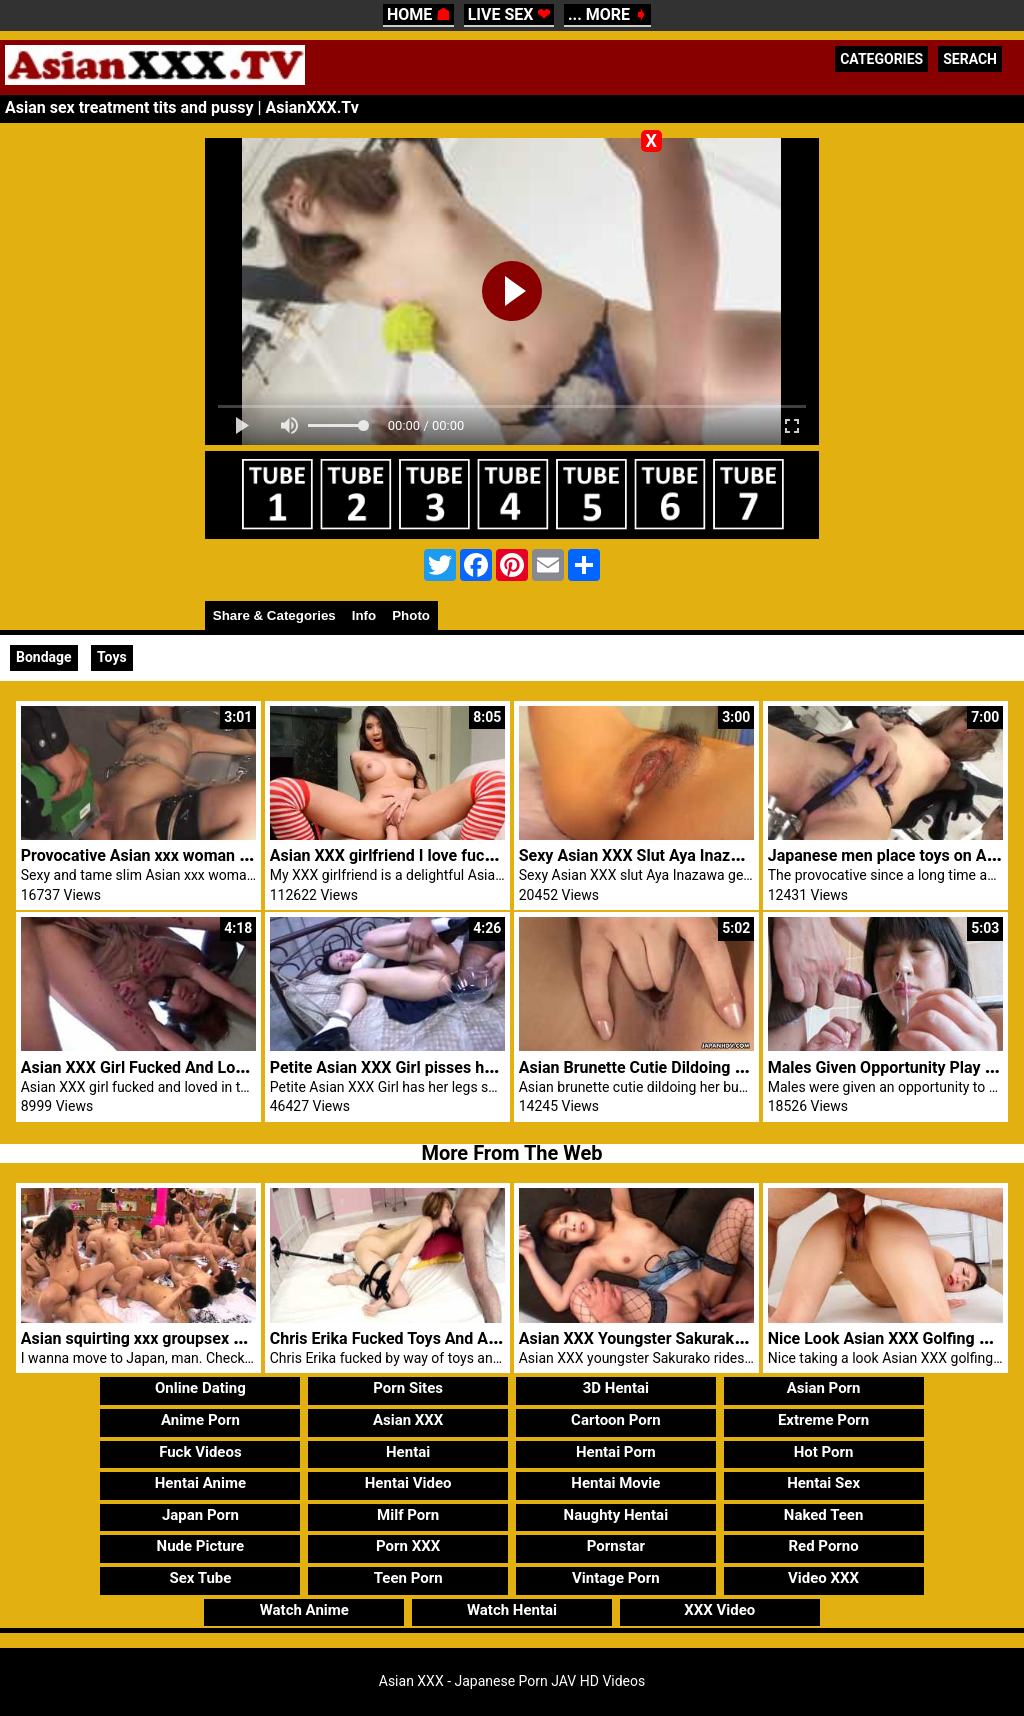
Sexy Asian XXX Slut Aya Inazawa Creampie (675, 855)
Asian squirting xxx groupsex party (146, 1338)
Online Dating (200, 1388)
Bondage (44, 657)
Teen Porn (408, 1578)
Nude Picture (201, 1546)
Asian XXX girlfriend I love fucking (392, 855)
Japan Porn (200, 1515)
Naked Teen (824, 1515)
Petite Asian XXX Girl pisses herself (398, 1067)
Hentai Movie (615, 1483)
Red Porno (823, 1546)
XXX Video (719, 1610)
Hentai (408, 1452)
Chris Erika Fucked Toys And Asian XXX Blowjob (442, 1338)
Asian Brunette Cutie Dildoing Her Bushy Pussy (688, 1067)
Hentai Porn (616, 1452)
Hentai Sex (823, 1483)
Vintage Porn (616, 1578)
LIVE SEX (509, 14)
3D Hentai (616, 1388)
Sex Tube (200, 1578)
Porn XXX (408, 1546)
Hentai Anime (200, 1483)
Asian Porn (824, 1388)
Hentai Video (408, 1483)
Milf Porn (408, 1515)
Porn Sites (408, 1388)
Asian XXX (408, 1420)
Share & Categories (274, 615)
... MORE (607, 14)
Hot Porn (824, 1452)
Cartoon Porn (616, 1420)
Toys (112, 657)
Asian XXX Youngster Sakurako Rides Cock (673, 1338)
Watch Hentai (512, 1610)
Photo (411, 615)
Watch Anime (304, 1610)
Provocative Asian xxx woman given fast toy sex (193, 855)
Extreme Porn (823, 1420)
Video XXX (823, 1578)
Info (364, 615)
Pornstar (616, 1546)
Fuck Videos (200, 1452)
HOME (418, 14)
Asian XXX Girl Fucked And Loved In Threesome (192, 1067)
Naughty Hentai (616, 1515)
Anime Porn (200, 1420)
